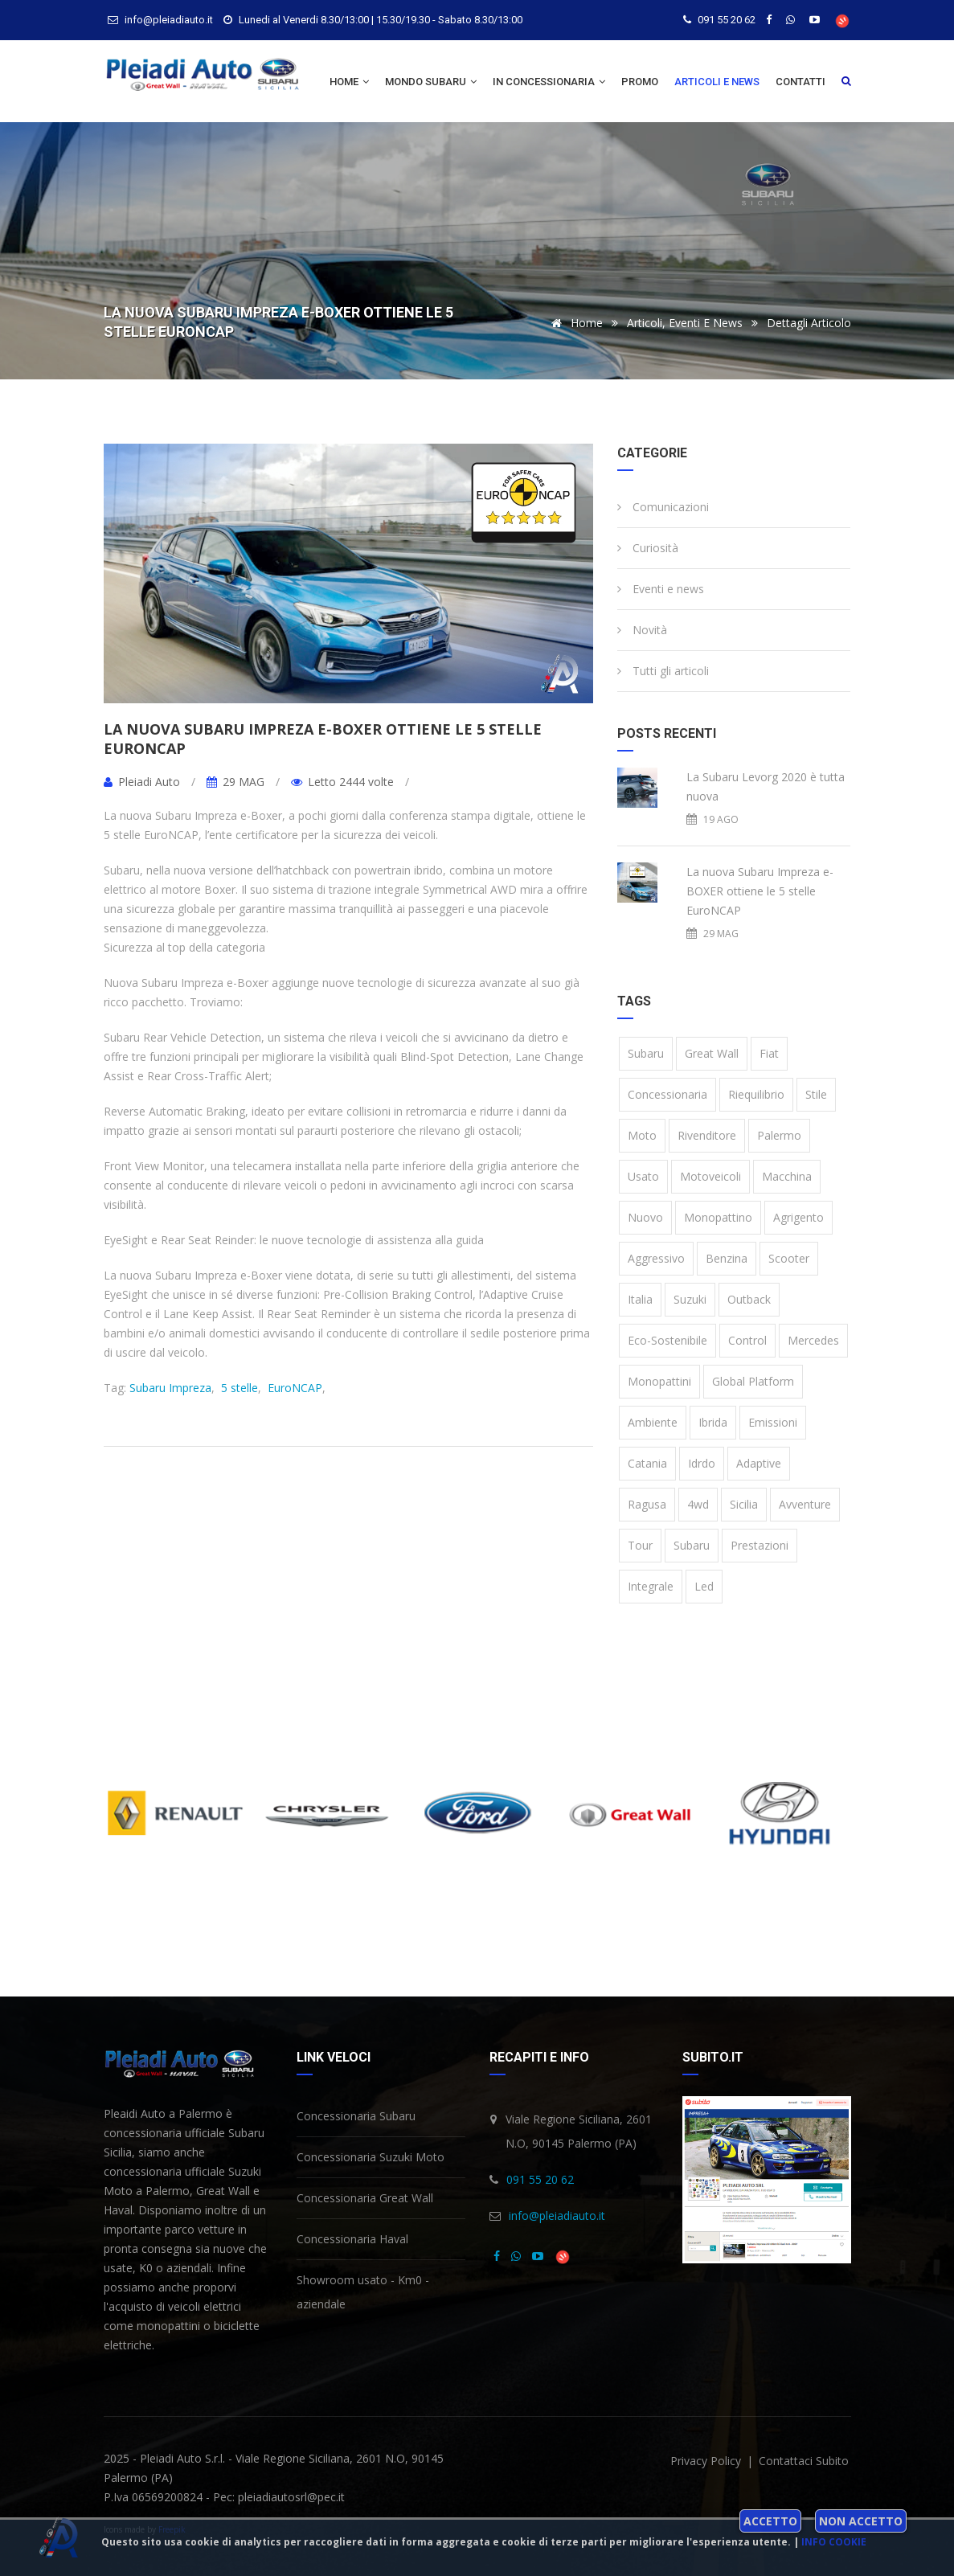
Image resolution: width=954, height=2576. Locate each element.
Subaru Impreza (170, 1387)
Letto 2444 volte (342, 781)
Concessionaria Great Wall (365, 2197)
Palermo (779, 1135)
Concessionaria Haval (352, 2238)
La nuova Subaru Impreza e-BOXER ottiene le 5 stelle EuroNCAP (323, 738)
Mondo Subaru (431, 82)
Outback (749, 1299)
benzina (726, 1258)
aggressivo (656, 1258)
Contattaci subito (804, 2460)
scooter (788, 1258)
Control (747, 1340)
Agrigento (798, 1217)
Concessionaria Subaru (356, 2115)
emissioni (772, 1422)
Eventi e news (660, 588)
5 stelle (238, 1387)
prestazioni (759, 1545)
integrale (651, 1586)
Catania (647, 1463)
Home (349, 82)
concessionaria (667, 1094)
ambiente (653, 1422)
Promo (639, 82)
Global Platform (753, 1381)
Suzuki (690, 1299)
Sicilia (744, 1504)
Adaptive (758, 1463)
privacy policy (707, 2460)
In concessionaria (549, 82)
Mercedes (813, 1340)
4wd (698, 1504)
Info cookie (833, 2542)
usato (643, 1176)
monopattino (718, 1217)
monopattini (659, 1381)
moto (642, 1135)
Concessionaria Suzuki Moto (370, 2156)
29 (235, 781)
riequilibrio (756, 1094)
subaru (692, 1545)
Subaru (646, 1053)
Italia (640, 1299)
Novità (642, 629)
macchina (787, 1176)
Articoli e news (717, 82)
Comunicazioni (663, 506)
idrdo (701, 1463)
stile (816, 1094)
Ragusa (647, 1504)
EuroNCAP (293, 1387)
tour (640, 1545)
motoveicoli (710, 1176)
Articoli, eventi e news (685, 322)
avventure (805, 1504)
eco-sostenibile (667, 1340)
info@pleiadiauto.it (557, 2215)
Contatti (800, 82)
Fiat (769, 1053)
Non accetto (861, 2521)
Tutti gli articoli (663, 670)
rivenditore (707, 1135)
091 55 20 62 (726, 20)
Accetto (770, 2521)
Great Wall (712, 1053)
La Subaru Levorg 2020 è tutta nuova (765, 786)
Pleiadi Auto (143, 781)
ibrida (712, 1422)
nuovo (645, 1217)
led (704, 1586)
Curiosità (647, 547)
